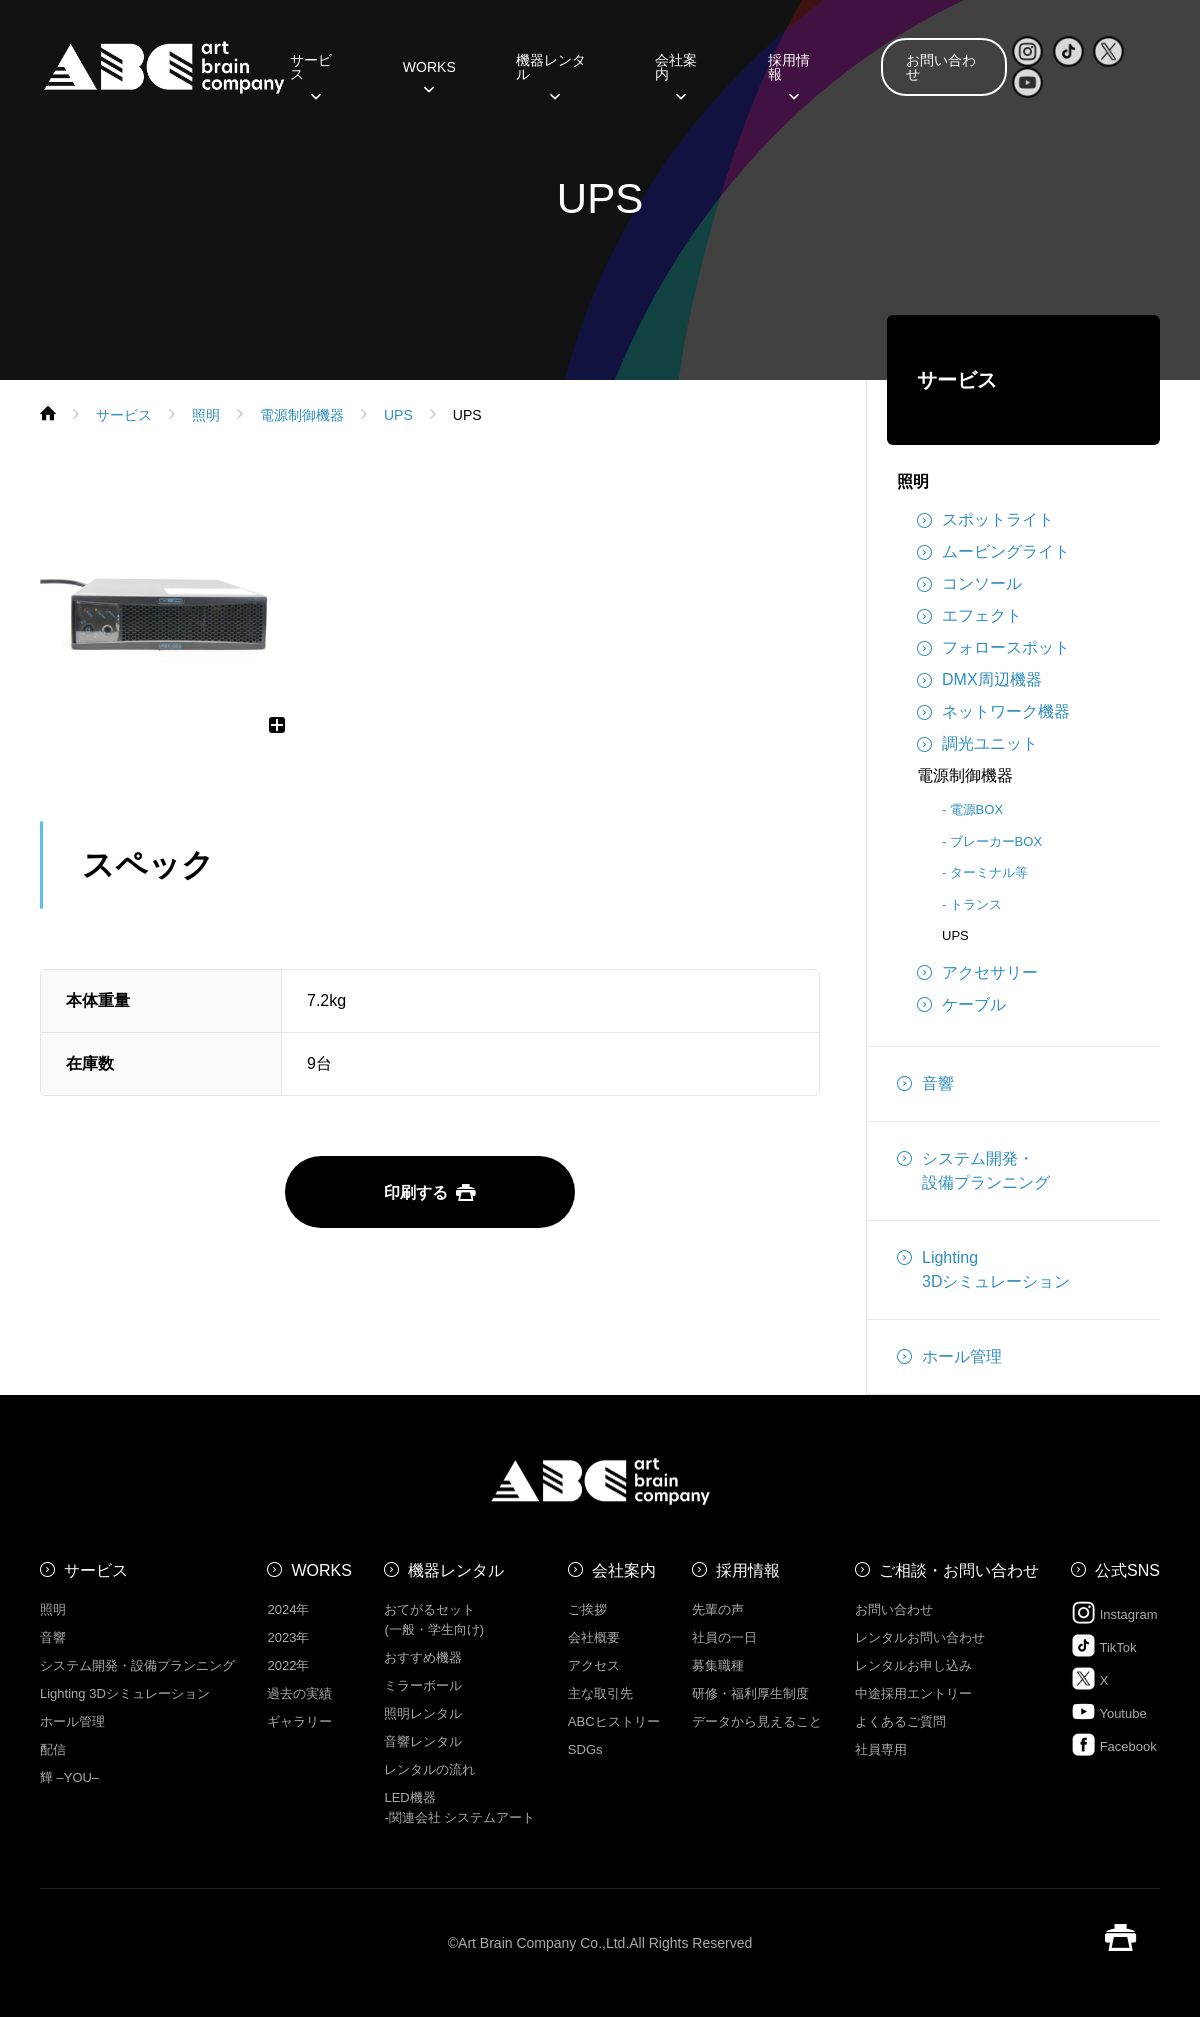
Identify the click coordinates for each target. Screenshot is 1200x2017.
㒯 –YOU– (69, 1777)
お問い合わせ (941, 67)
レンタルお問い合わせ (920, 1637)
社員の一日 (724, 1637)
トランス (976, 904)
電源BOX (976, 809)
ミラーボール (423, 1685)
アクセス (594, 1665)
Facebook (1114, 1744)
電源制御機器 (965, 775)
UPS (955, 935)
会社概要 (594, 1637)
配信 (53, 1749)
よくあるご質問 (900, 1721)
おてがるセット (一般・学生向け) (434, 1619)
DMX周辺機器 (979, 680)
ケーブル (961, 1005)
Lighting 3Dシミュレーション (125, 1693)
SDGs (585, 1749)
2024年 (288, 1609)
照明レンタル (423, 1713)
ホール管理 (949, 1357)
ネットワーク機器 (993, 712)
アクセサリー (977, 973)
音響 (925, 1084)
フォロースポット (993, 648)
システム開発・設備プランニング (973, 1169)
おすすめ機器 (423, 1657)
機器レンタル (551, 74)
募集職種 (718, 1665)
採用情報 (789, 74)
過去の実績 (299, 1693)
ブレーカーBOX (996, 841)
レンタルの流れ (429, 1769)
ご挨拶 (587, 1609)
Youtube (1109, 1711)
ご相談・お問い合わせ (959, 1570)
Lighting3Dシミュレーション (983, 1268)
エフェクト (969, 616)
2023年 (288, 1637)
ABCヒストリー (614, 1721)
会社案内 (676, 74)
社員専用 (881, 1749)
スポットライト (985, 520)
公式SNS (1127, 1570)
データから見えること (757, 1721)
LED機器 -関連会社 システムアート (459, 1807)
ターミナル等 (989, 872)
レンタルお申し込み (913, 1665)
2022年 (288, 1665)
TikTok (1103, 1645)
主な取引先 (600, 1693)
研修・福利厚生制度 (750, 1693)
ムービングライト (993, 552)
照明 (913, 481)
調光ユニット (977, 744)
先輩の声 (718, 1609)
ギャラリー (299, 1721)
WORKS (429, 74)
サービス (311, 74)
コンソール (969, 584)
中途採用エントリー (913, 1693)
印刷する (430, 1192)
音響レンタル (423, 1741)
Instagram (1114, 1612)
